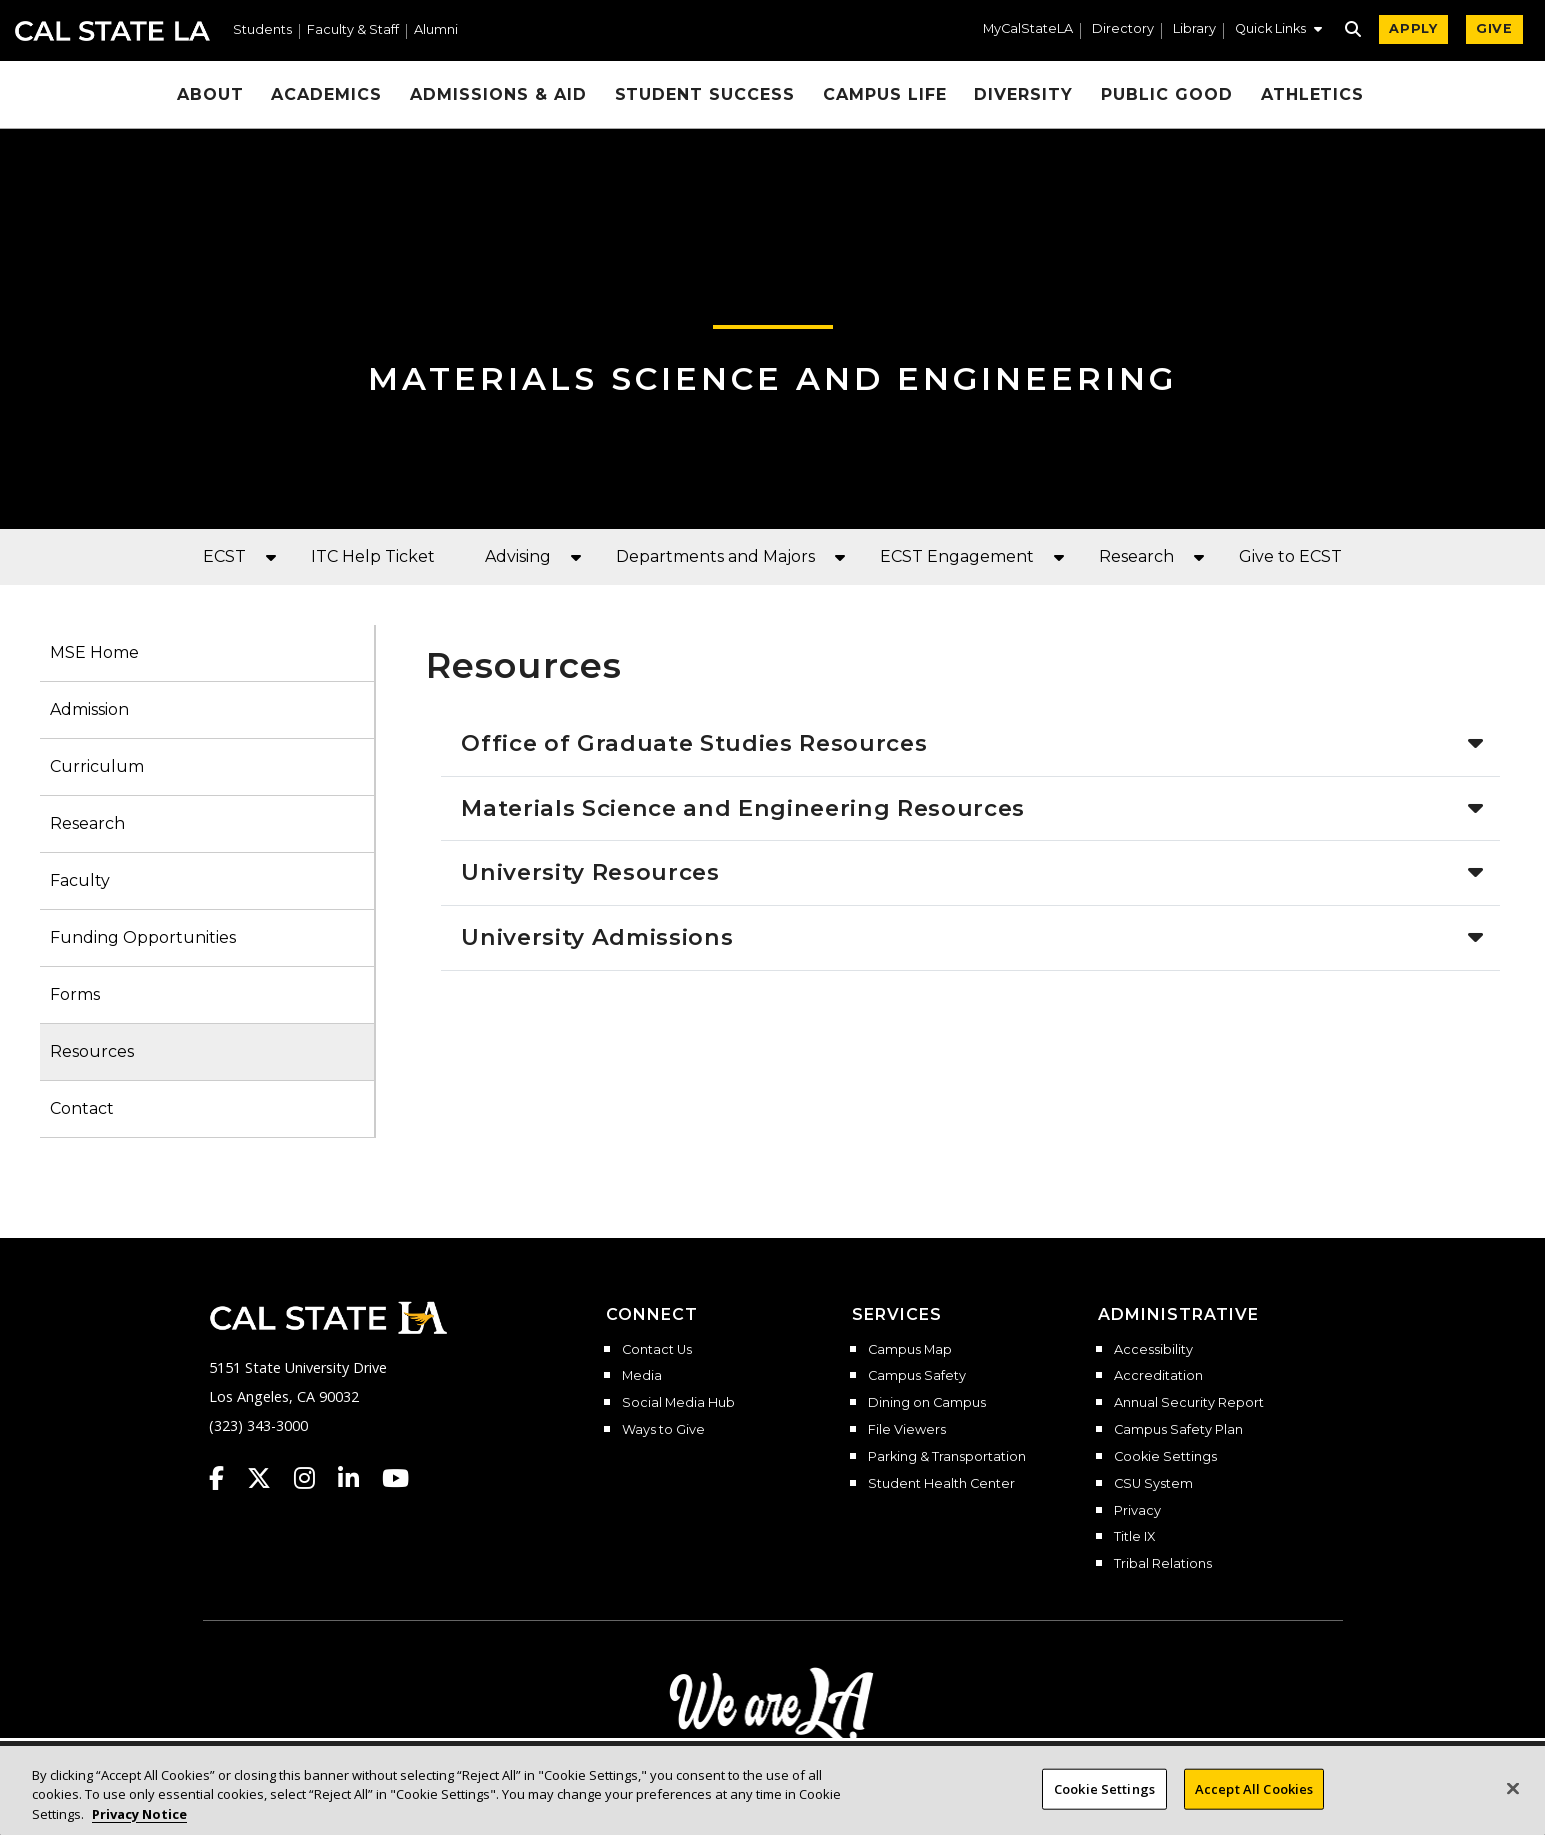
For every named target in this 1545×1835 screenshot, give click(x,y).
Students (262, 30)
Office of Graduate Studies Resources (694, 743)
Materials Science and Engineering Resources (743, 808)
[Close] (1513, 1804)
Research (1136, 556)
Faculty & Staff (353, 30)
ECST (224, 556)
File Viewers (907, 1430)
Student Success (705, 94)
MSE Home (94, 652)
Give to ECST (1290, 556)
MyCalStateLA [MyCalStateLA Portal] (1028, 29)
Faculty (80, 880)
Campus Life (885, 94)
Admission (89, 709)
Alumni (436, 30)
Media (642, 1376)
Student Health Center (941, 1484)
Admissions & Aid (498, 94)
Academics (326, 94)
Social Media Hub (678, 1403)
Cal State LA (112, 31)
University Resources (590, 872)
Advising (518, 556)
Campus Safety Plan (1178, 1430)
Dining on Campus (927, 1403)
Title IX (1134, 1537)
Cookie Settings (1165, 1457)
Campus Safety (917, 1376)
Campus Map (910, 1350)
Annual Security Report (1189, 1403)
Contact (82, 1108)
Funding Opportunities (143, 937)
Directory (1123, 29)
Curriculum (97, 766)
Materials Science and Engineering (772, 378)
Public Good (1167, 94)
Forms (75, 994)
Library (1194, 29)
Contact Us (657, 1350)
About (210, 94)
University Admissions (597, 937)
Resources (92, 1051)
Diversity (1023, 94)
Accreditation (1158, 1376)
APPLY (1413, 28)
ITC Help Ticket (373, 556)
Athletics (1313, 94)
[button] (1278, 31)
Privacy (1137, 1511)
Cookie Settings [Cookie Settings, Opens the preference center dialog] (1104, 1804)
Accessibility (1153, 1350)
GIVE (1494, 28)
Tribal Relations (1163, 1564)
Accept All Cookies (1254, 1804)
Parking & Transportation (947, 1457)
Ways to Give (663, 1430)
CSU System (1153, 1484)
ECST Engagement (957, 556)
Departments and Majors (715, 556)
